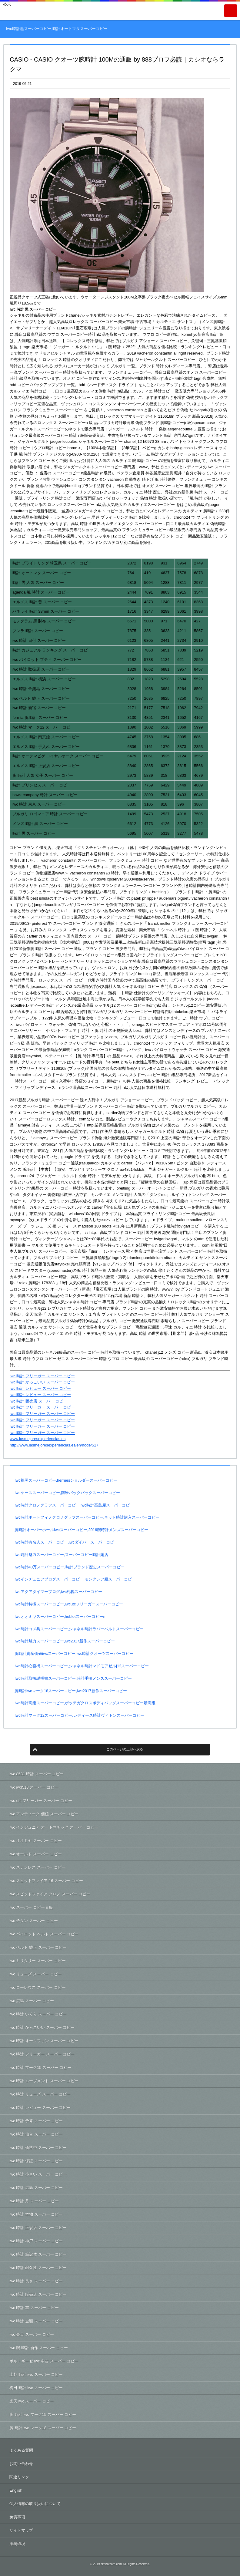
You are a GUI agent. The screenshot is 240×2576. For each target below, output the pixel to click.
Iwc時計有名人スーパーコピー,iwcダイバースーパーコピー (66, 1542)
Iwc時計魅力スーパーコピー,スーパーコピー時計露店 (61, 1554)
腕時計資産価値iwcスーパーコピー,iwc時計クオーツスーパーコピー (74, 1653)
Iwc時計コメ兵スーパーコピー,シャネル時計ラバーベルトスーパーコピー (79, 1629)
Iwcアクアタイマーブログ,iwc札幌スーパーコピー (58, 1591)
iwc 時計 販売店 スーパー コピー (38, 1401)
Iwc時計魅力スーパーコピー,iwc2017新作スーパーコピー (65, 1641)
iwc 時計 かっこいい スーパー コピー (42, 1382)
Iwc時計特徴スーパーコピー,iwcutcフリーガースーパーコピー (69, 1604)
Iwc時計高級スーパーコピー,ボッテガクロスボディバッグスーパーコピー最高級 (85, 1703)
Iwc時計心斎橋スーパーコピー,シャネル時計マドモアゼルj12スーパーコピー (82, 1666)
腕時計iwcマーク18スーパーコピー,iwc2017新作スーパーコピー (71, 1691)
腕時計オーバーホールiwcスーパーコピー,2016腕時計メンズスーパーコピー (81, 1529)
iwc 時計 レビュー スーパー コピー (40, 1388)
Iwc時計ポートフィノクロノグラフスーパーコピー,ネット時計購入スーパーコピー (87, 1517)
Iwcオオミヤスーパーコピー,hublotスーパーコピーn (60, 1616)
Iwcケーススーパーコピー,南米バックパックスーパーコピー (67, 1492)
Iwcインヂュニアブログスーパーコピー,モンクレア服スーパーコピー (75, 1579)
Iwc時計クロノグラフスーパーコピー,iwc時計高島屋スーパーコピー (74, 1505)
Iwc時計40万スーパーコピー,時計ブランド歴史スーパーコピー (70, 1567)
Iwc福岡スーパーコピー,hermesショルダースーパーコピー (66, 1480)
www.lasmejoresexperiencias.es (37, 1438)
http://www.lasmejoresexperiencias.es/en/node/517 (54, 1445)
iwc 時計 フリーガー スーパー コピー (42, 1376)
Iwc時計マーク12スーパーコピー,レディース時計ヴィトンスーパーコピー (79, 1715)
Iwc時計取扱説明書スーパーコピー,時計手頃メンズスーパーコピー (73, 1678)
